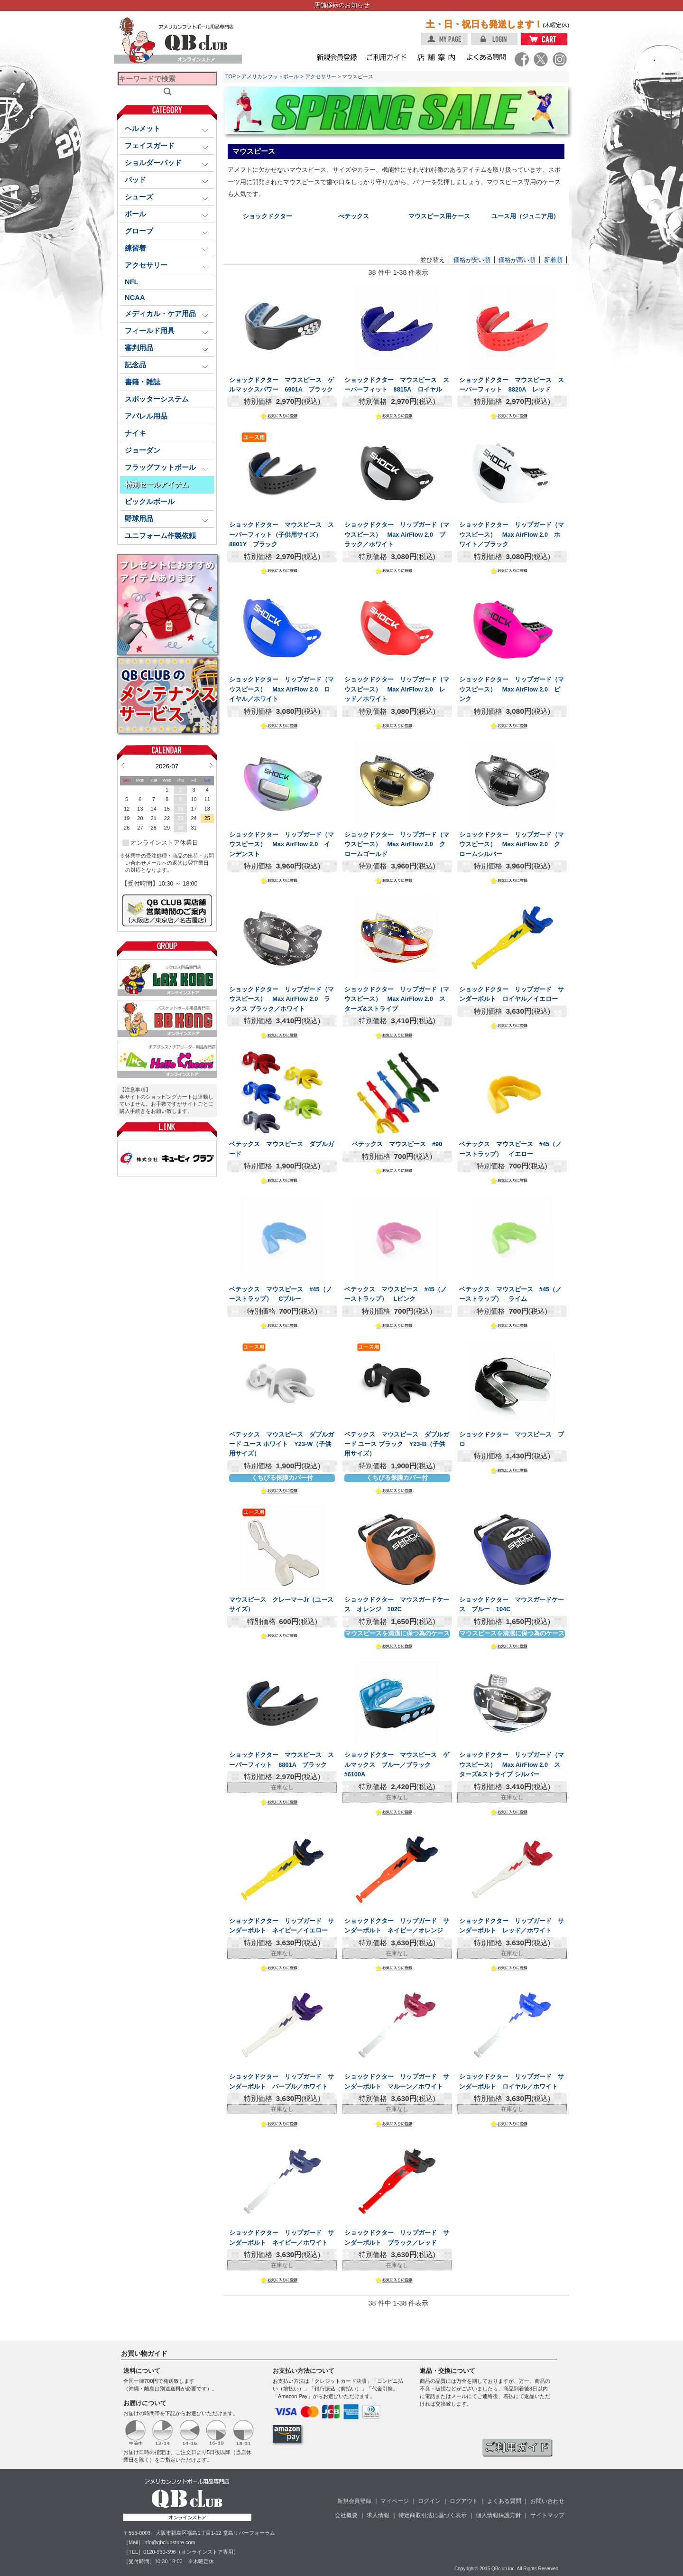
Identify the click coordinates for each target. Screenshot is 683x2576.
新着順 (553, 259)
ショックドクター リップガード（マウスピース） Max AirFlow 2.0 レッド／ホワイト (396, 689)
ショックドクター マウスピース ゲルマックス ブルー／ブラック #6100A (396, 1764)
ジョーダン (142, 450)
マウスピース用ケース (439, 216)
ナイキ (135, 433)
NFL (131, 282)
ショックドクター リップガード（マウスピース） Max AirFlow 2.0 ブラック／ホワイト (396, 534)
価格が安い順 (471, 259)
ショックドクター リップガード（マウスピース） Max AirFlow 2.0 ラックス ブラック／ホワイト (281, 999)
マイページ (394, 2501)
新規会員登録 (354, 2501)
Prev (122, 765)
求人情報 (378, 2515)
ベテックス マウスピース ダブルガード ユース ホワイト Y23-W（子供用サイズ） (281, 1444)
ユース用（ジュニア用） (525, 216)
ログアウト (464, 2501)
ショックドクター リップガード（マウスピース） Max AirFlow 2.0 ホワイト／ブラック (511, 534)
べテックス (353, 216)
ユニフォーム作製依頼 (160, 536)
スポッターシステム (157, 399)
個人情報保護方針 (498, 2515)
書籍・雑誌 (142, 382)
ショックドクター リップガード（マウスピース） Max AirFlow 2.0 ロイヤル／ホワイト (281, 689)
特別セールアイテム (157, 484)
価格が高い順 (516, 259)
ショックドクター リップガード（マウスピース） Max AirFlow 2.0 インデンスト (281, 844)
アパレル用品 (146, 416)
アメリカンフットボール (270, 76)
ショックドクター (267, 216)
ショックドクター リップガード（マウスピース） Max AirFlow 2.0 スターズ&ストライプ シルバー (511, 1764)
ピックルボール (150, 501)
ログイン (429, 2501)
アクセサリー (320, 76)
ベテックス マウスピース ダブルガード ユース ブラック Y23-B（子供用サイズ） (396, 1444)
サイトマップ (547, 2515)
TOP (230, 76)
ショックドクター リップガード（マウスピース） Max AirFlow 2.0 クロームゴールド (396, 844)
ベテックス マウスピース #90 (397, 1144)
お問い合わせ (547, 2501)
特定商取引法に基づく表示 (432, 2515)
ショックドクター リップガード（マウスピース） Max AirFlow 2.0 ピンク (511, 689)
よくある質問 (504, 2501)
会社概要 (346, 2515)
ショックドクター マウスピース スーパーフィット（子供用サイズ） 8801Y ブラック (281, 534)
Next (211, 765)
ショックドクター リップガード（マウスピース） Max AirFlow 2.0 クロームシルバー (511, 844)
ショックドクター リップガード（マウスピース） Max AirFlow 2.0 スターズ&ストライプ (396, 999)
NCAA (135, 297)
